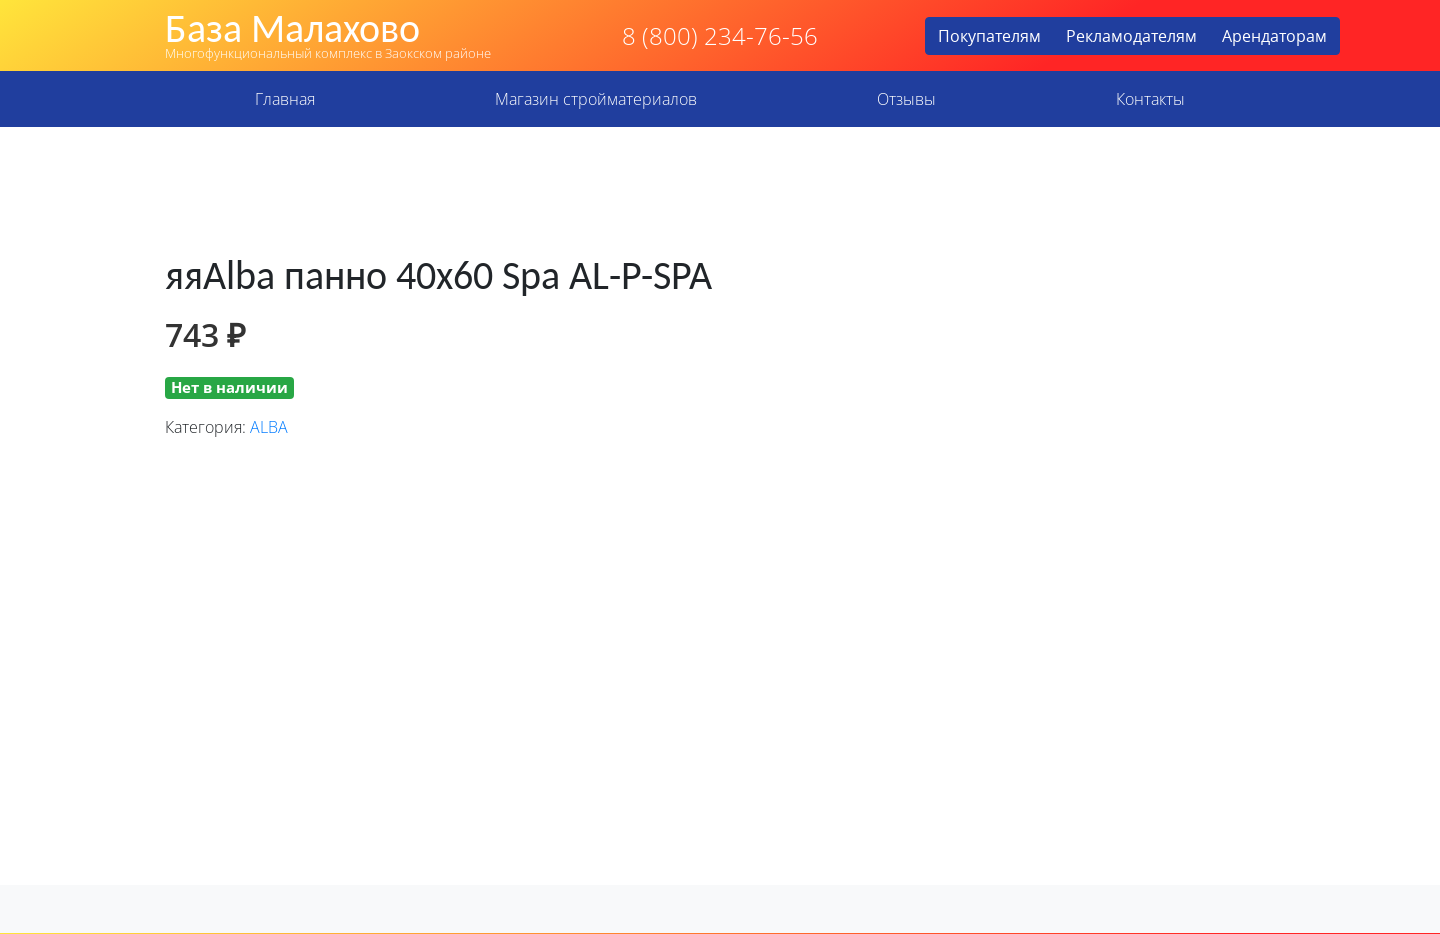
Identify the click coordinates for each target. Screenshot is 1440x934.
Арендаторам (1274, 36)
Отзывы (906, 99)
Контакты (1150, 99)
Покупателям (989, 36)
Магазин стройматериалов (596, 99)
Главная (285, 99)
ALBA (269, 427)
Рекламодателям (1131, 36)
